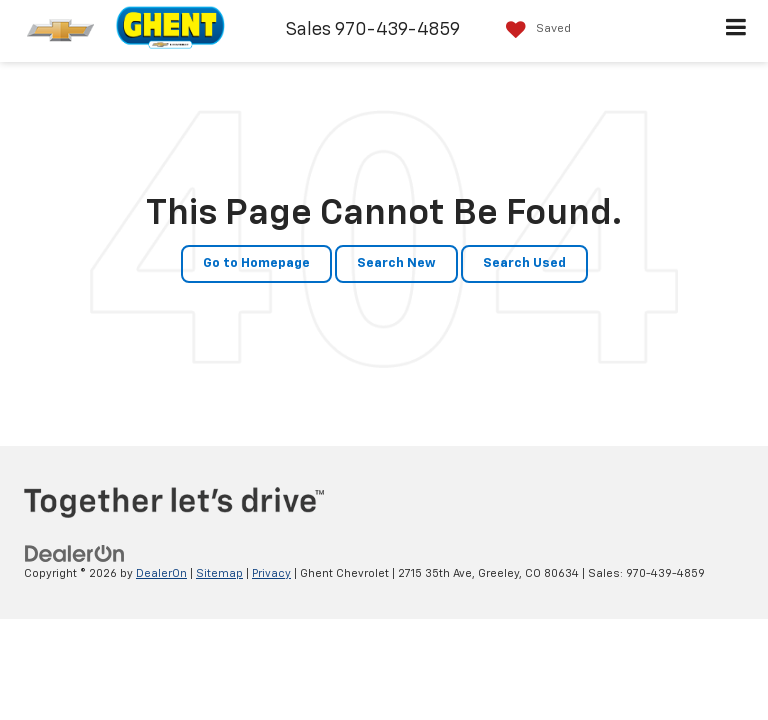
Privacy (271, 573)
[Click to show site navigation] (736, 31)
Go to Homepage (256, 263)
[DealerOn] (75, 553)
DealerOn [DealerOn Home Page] (161, 573)
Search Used (524, 263)
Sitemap (219, 573)
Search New (396, 263)
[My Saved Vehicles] (533, 29)
